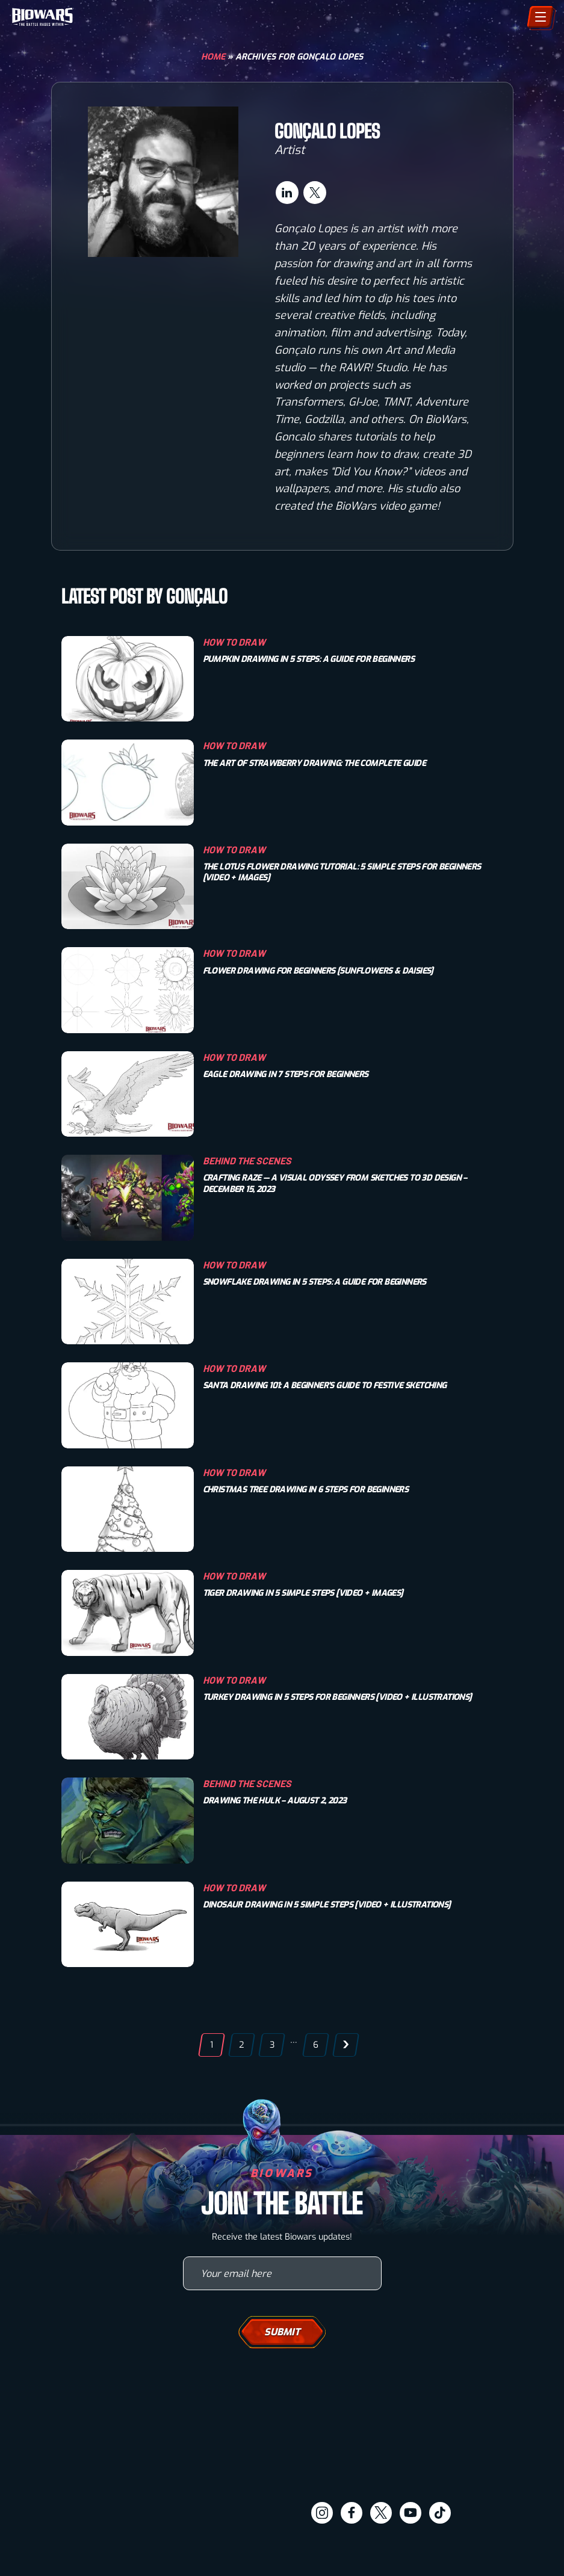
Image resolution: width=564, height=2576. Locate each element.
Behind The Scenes (247, 1160)
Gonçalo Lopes (327, 131)
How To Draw (234, 641)
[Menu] (540, 17)
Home (213, 57)
